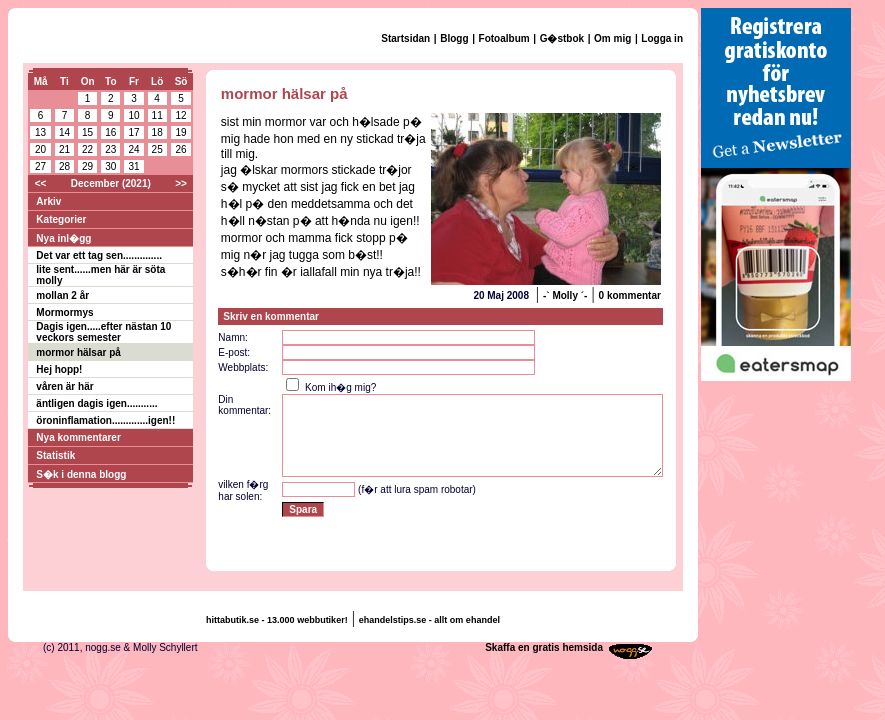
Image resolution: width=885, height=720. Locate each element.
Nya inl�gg (63, 238)
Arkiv (48, 201)
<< (41, 183)
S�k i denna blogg (81, 474)
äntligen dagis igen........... (96, 403)
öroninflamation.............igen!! (105, 420)
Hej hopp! (59, 369)
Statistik (55, 455)
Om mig (612, 38)
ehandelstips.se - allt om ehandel (429, 620)
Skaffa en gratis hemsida (544, 647)
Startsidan (405, 38)
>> (181, 183)
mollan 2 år (62, 295)
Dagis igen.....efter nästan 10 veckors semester (103, 332)
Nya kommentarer (78, 437)
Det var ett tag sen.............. (99, 255)
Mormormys (64, 312)
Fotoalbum (504, 38)
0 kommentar (630, 295)
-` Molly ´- (565, 295)
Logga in (662, 38)
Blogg (454, 38)
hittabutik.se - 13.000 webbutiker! (277, 620)
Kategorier (61, 219)
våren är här (64, 386)
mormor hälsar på (78, 352)
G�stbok (562, 38)
